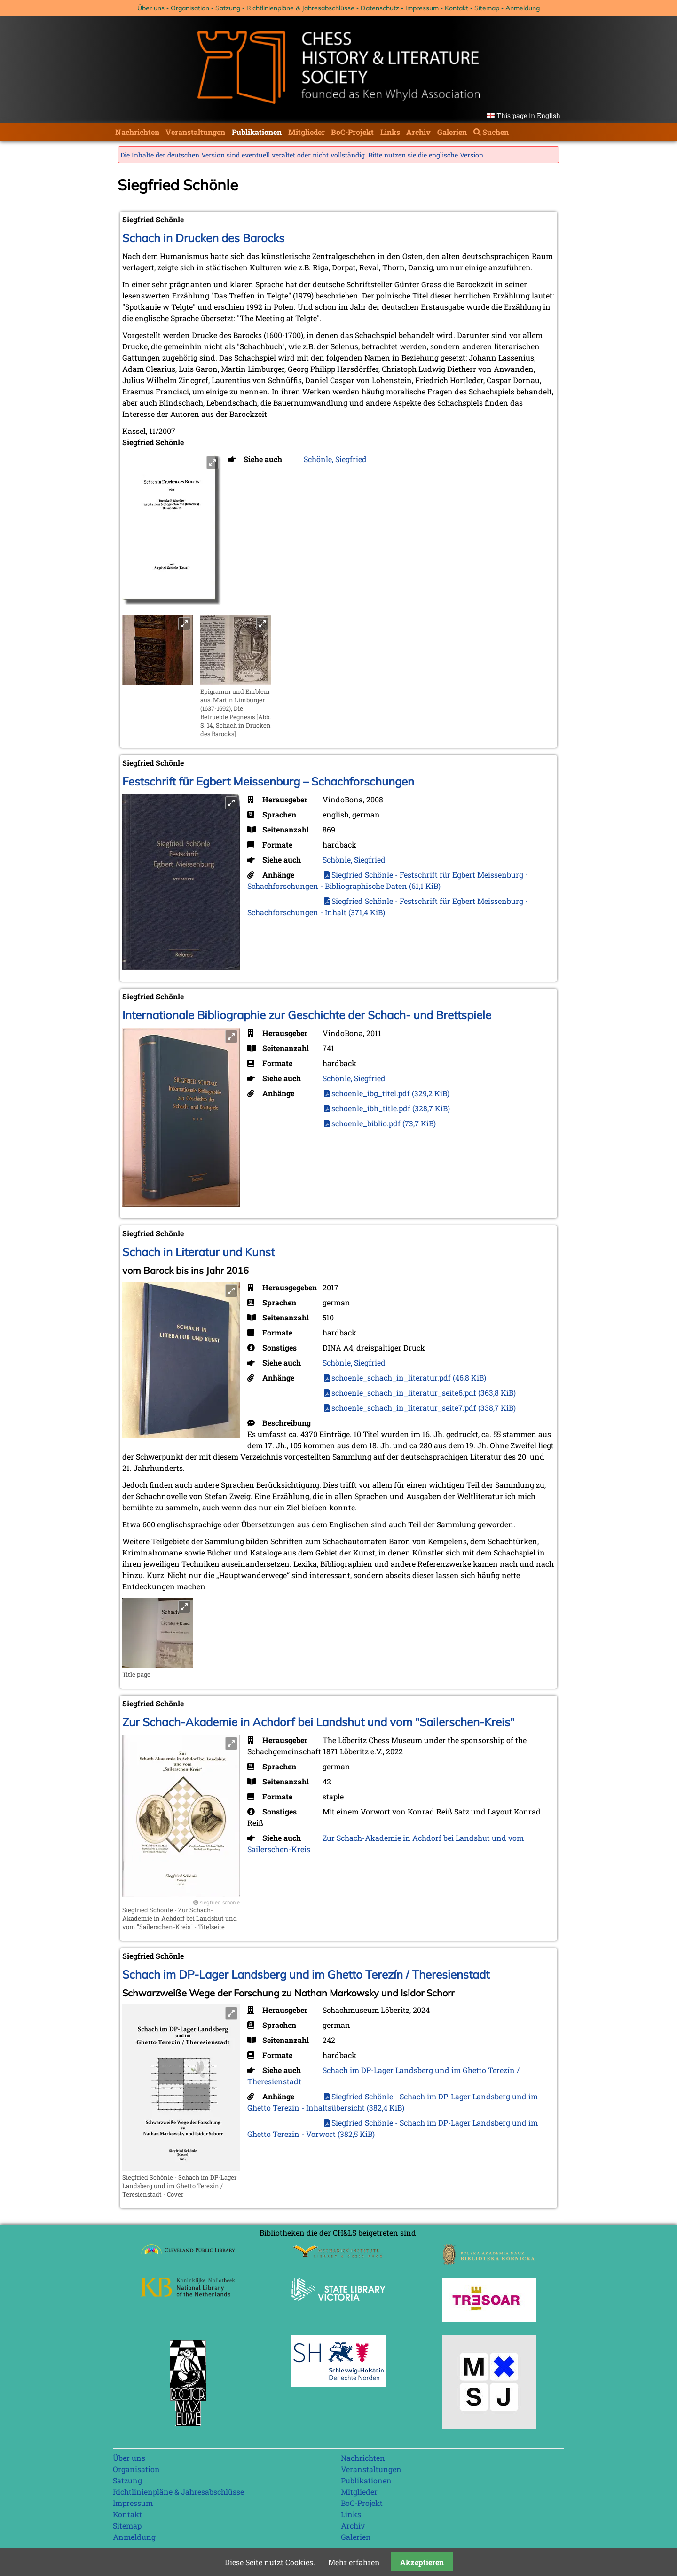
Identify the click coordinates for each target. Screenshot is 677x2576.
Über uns (151, 8)
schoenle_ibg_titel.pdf (390, 1093)
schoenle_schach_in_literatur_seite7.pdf (423, 1408)
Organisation (190, 8)
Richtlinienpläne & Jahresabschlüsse (300, 8)
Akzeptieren (422, 2562)
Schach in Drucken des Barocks (203, 238)
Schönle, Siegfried (335, 459)
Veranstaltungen (195, 132)
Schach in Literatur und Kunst (198, 1252)
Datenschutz (380, 8)
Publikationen (257, 132)
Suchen (495, 132)
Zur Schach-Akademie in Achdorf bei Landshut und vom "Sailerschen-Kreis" (318, 1722)
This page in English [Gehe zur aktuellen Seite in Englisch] (528, 115)
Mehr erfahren (354, 2562)
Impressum (422, 8)
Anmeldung (522, 8)
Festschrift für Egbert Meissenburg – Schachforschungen (268, 781)
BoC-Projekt (352, 132)
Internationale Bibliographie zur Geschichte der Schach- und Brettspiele (306, 1015)
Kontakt (456, 8)
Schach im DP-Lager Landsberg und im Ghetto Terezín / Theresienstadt (305, 1974)
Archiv (418, 132)
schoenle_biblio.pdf (383, 1123)
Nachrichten (137, 132)
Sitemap (486, 8)
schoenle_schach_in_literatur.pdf (408, 1377)
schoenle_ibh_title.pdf (390, 1108)
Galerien (452, 132)
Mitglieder (306, 132)
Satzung (227, 8)
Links (390, 132)
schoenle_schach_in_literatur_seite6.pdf (423, 1393)
